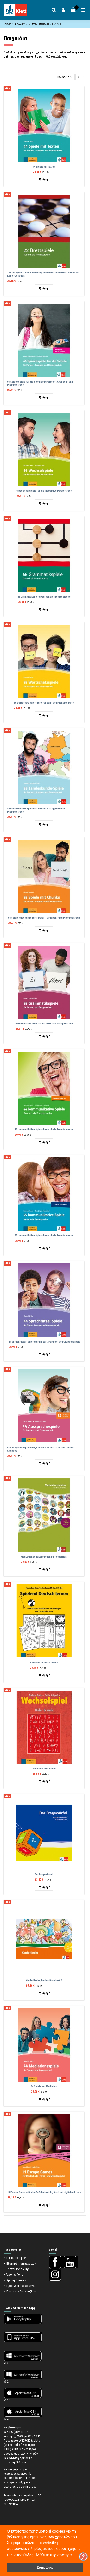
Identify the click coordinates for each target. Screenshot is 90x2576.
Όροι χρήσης (14, 2274)
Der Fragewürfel (44, 1874)
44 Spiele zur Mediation (44, 2086)
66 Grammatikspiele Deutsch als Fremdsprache (44, 596)
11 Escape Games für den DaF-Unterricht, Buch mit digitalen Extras (44, 2192)
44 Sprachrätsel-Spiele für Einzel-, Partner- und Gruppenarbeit (44, 1341)
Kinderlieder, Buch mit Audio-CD (44, 1980)
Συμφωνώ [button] (45, 2567)
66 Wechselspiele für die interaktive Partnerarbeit (44, 490)
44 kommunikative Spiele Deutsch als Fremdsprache (44, 1129)
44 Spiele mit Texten (44, 166)
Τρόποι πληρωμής (18, 2269)
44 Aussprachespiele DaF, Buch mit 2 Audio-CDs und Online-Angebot (40, 1449)
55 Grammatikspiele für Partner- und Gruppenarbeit (44, 1023)
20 (81, 77)
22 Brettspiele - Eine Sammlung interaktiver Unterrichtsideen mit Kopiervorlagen (43, 274)
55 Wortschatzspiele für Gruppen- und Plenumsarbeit (44, 702)
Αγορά (44, 179)
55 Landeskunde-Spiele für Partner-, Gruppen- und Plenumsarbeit (36, 810)
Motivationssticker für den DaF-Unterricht (44, 1556)
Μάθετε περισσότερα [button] (54, 2555)
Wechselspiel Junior (44, 1768)
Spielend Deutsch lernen (44, 1662)
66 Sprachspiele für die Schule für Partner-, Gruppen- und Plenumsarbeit (40, 383)
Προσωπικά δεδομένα (20, 2286)
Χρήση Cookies (16, 2280)
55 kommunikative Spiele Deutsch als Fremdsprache (44, 1235)
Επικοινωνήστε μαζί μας (22, 2291)
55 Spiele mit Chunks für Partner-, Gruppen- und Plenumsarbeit (44, 917)
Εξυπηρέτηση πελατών (21, 2263)
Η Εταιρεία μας (16, 2258)
